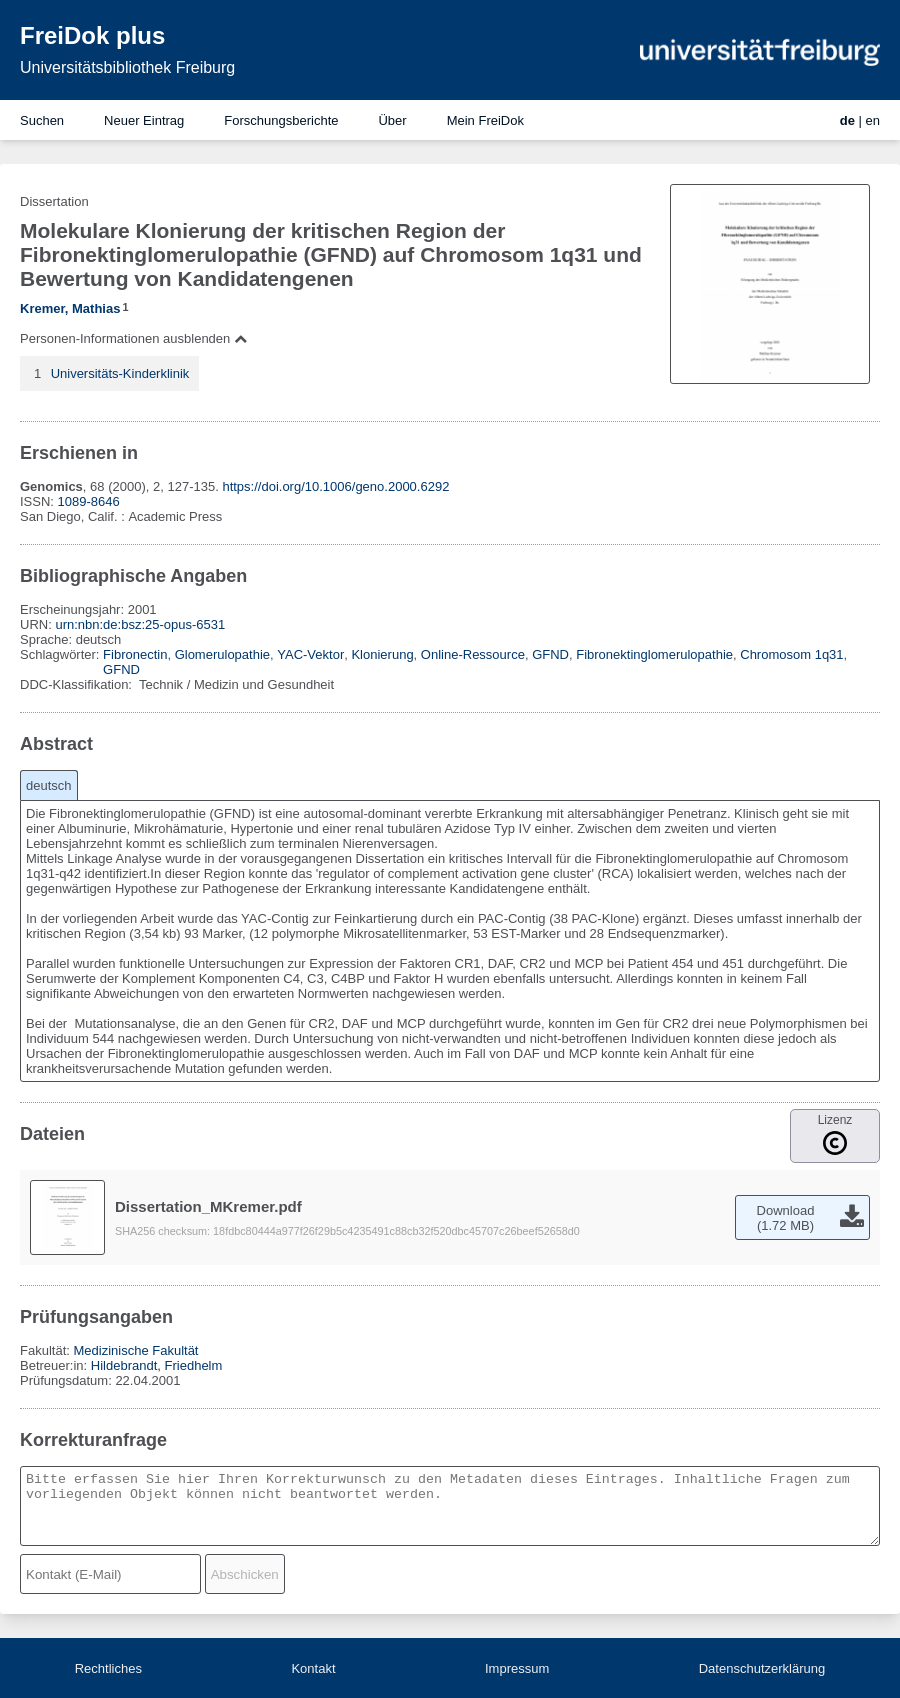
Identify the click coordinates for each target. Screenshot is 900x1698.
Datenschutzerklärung (762, 1668)
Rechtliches (108, 1668)
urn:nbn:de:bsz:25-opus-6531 (140, 624)
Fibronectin (135, 654)
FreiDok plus (92, 35)
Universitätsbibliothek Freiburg (127, 67)
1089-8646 (89, 501)
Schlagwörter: (61, 654)
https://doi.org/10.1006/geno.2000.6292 (335, 486)
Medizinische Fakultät (135, 1350)
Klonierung (382, 654)
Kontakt (313, 1668)
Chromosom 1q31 (791, 654)
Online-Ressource (473, 654)
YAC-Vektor (310, 654)
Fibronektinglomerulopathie (654, 654)
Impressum (517, 1668)
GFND (550, 654)
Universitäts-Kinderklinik (120, 373)
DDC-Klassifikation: (78, 684)
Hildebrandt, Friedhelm (157, 1365)
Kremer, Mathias (70, 308)
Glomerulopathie (222, 654)
